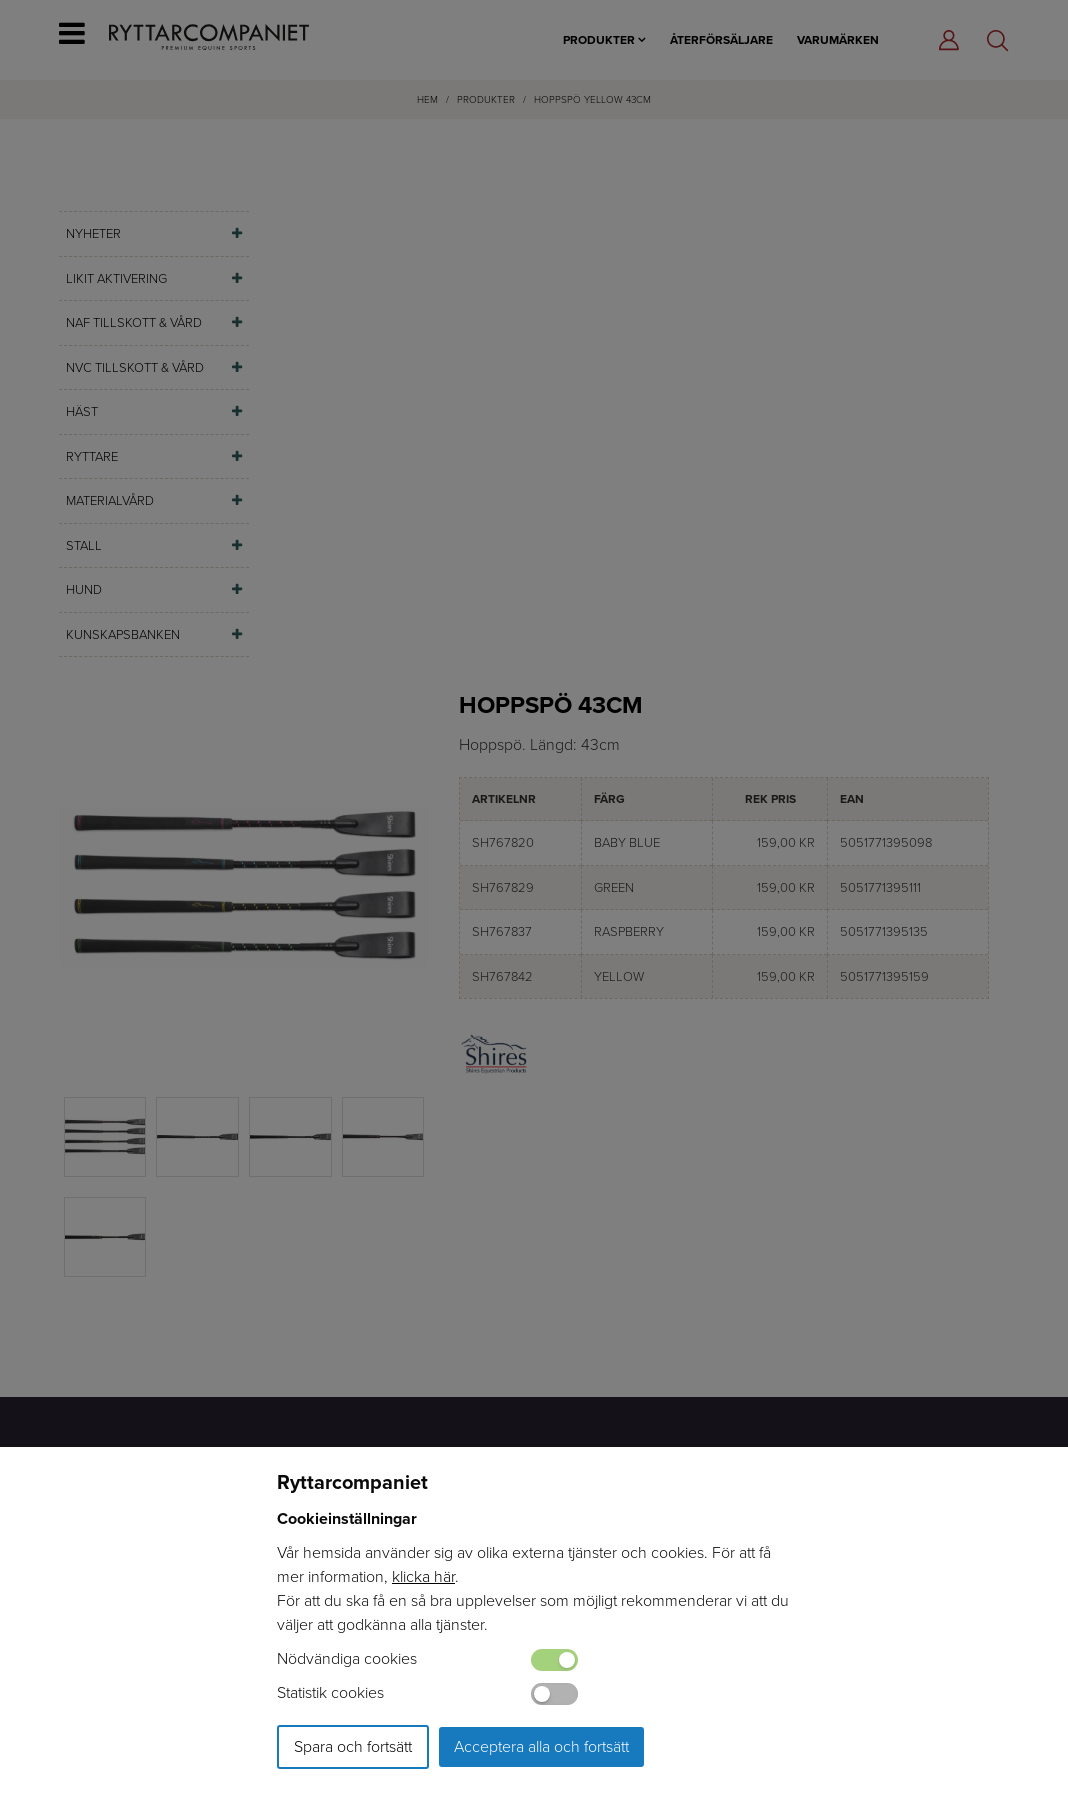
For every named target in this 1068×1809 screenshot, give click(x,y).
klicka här (423, 1576)
